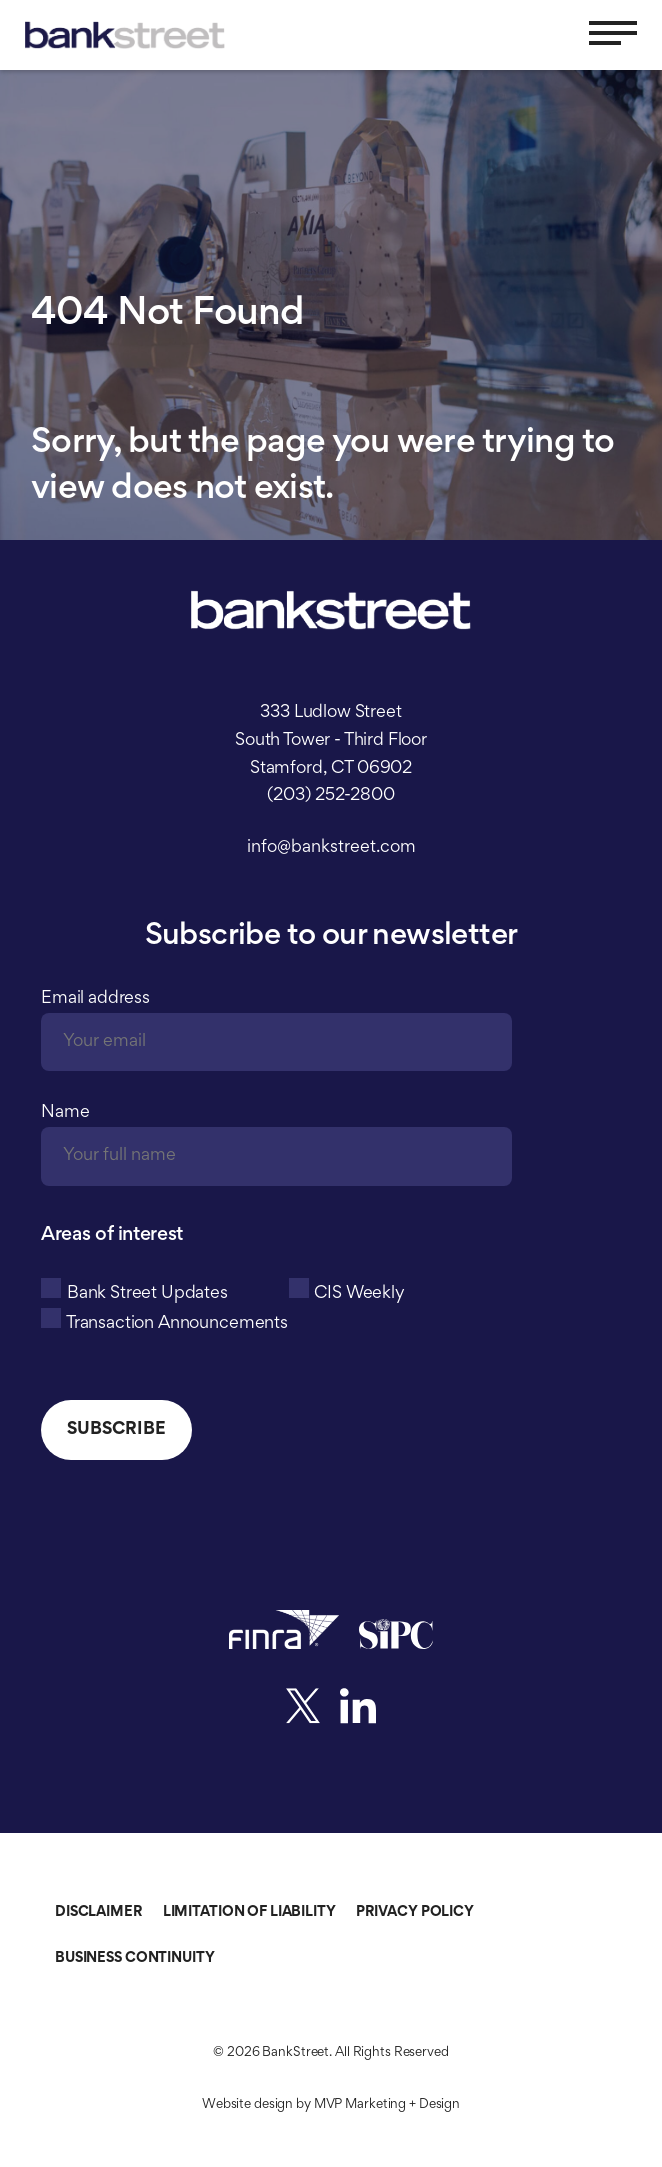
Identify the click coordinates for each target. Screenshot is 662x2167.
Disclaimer (99, 1912)
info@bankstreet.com (331, 848)
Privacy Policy (415, 1912)
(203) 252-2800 (331, 796)
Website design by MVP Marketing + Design (331, 2105)
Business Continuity (135, 1958)
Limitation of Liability (249, 1912)
